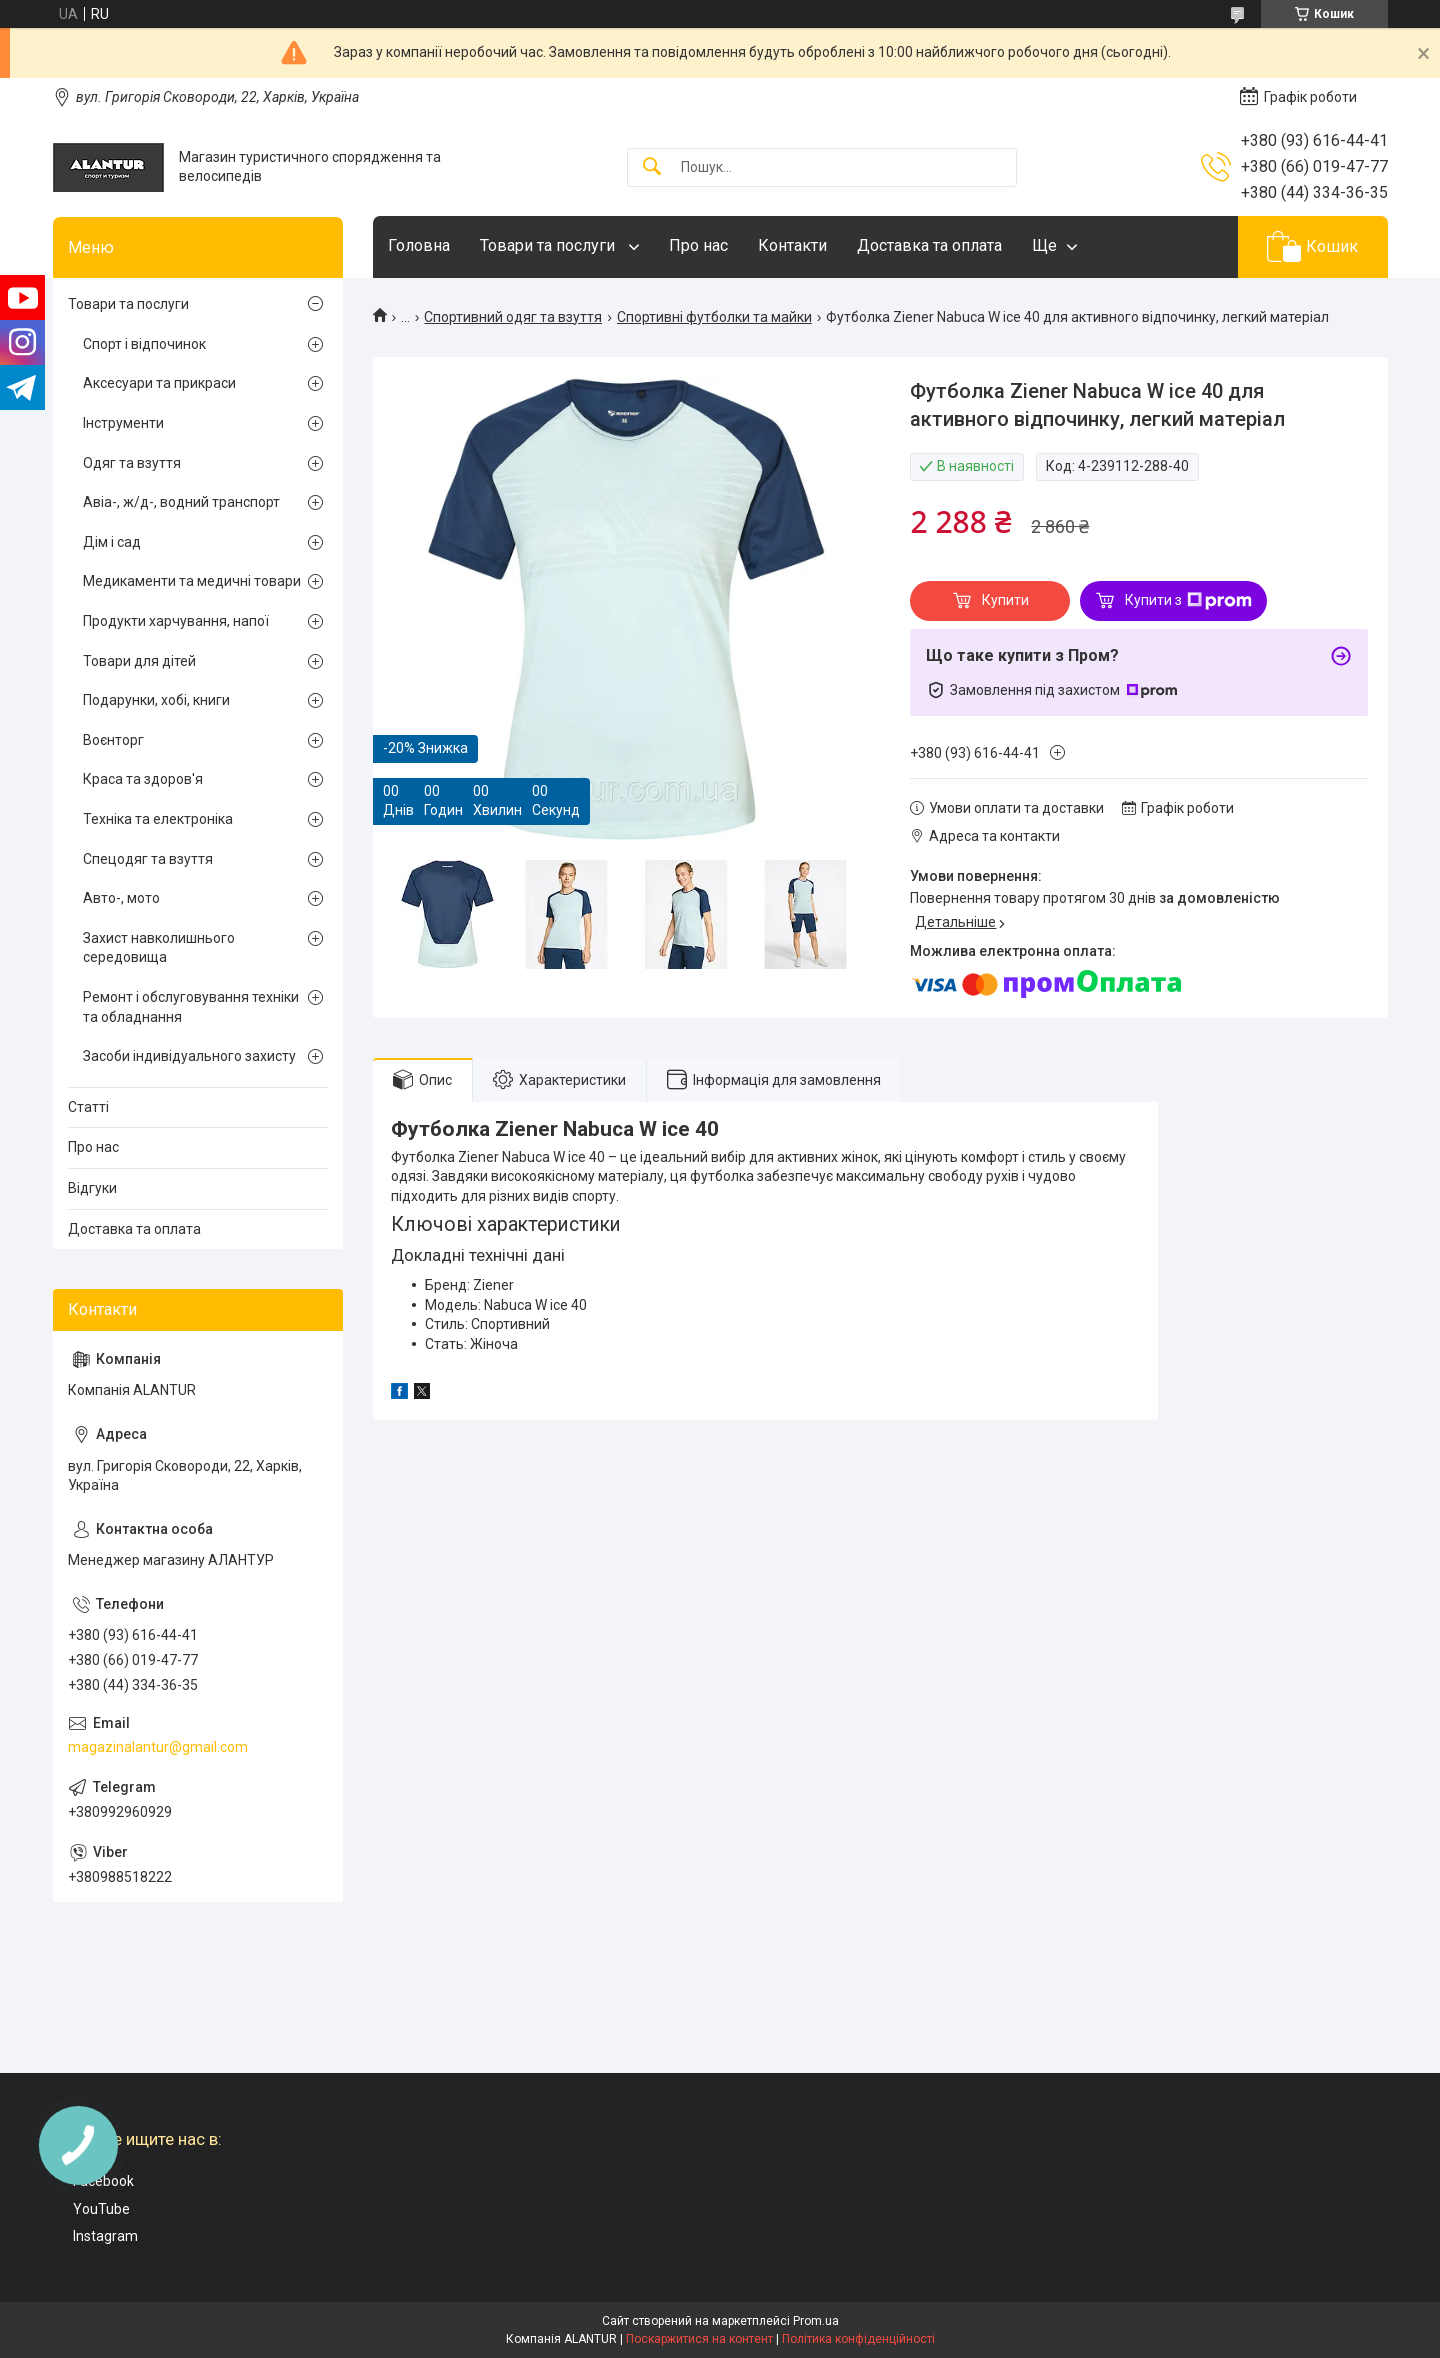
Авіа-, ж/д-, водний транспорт (181, 502)
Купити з (1188, 601)
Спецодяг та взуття (148, 859)
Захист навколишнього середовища (159, 948)
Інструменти (123, 423)
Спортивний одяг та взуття (513, 317)
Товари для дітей (139, 661)
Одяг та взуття (132, 463)
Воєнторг (113, 740)
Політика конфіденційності (858, 2339)
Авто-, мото (121, 898)
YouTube (101, 2209)
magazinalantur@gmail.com (158, 1747)
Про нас (698, 245)
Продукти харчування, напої (176, 621)
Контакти (792, 245)
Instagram (105, 2236)
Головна (419, 245)
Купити (1005, 600)
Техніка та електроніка (158, 819)
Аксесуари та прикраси (159, 383)
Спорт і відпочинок (144, 344)
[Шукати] (652, 167)
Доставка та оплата (929, 245)
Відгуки (92, 1188)
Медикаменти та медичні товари (192, 581)
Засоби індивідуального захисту (189, 1056)
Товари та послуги (549, 245)
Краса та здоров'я (143, 779)
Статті (88, 1107)
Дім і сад (112, 542)
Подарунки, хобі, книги (156, 700)
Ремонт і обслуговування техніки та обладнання (191, 1007)
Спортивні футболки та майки (714, 317)
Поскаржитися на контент (699, 2339)
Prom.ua (816, 2321)
